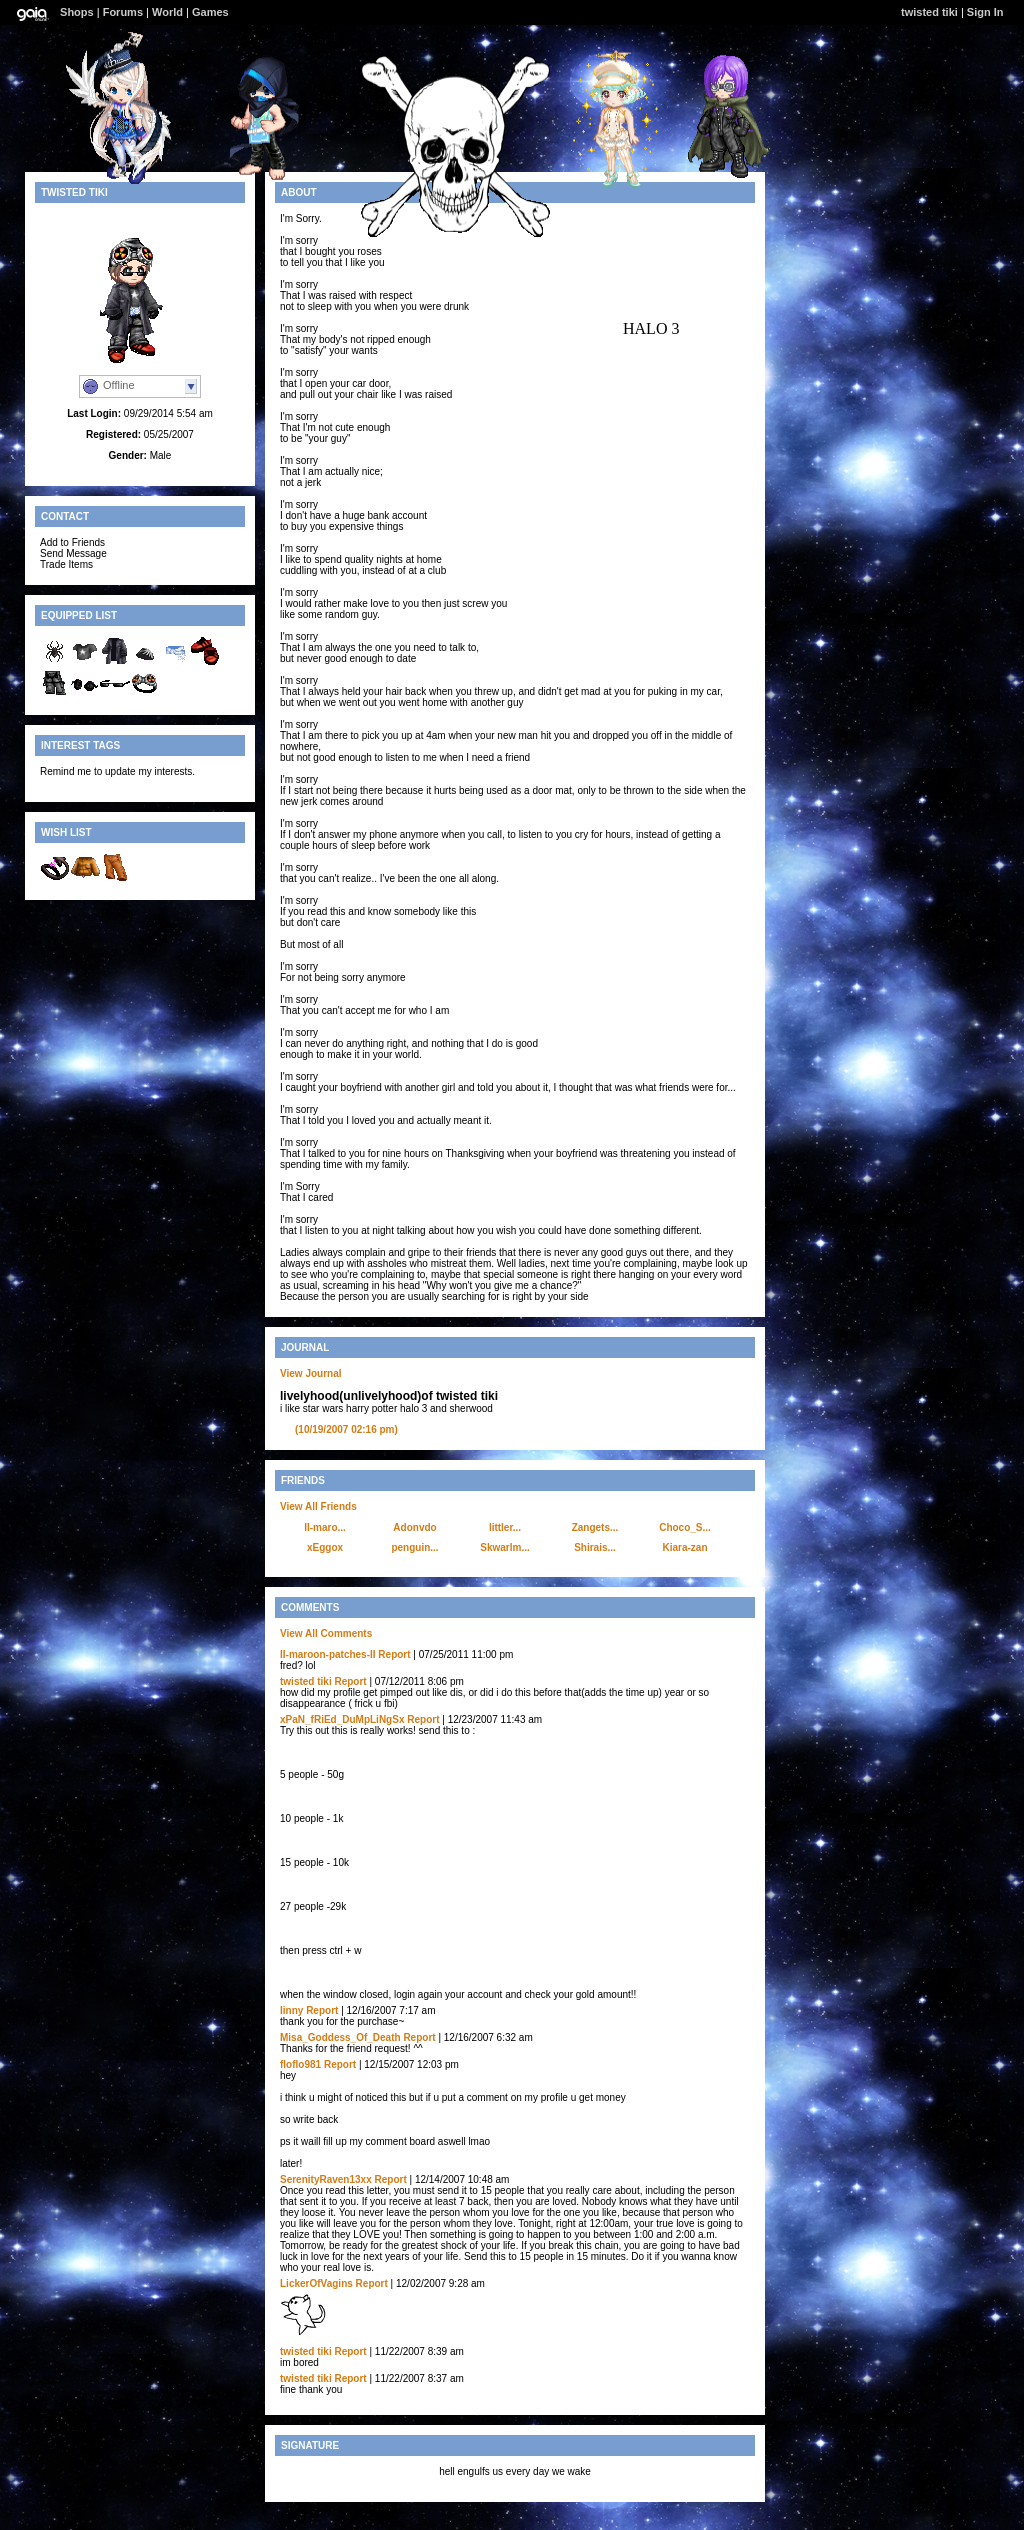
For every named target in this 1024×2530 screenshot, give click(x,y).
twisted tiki (929, 12)
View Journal (311, 1373)
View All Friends (318, 1506)
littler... (505, 1527)
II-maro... (325, 1527)
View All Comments (326, 1633)
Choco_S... (685, 1527)
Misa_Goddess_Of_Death (340, 2037)
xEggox (325, 1547)
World (167, 12)
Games (210, 12)
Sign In (985, 12)
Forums (123, 12)
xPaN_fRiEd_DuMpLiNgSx (342, 1719)
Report (394, 1654)
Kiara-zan (684, 1547)
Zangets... (595, 1527)
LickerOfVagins (316, 2283)
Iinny (291, 2010)
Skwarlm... (504, 1547)
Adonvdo (414, 1527)
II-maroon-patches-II (328, 1654)
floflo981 (300, 2064)
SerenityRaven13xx (326, 2179)
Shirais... (595, 1547)
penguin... (414, 1547)
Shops (77, 12)
